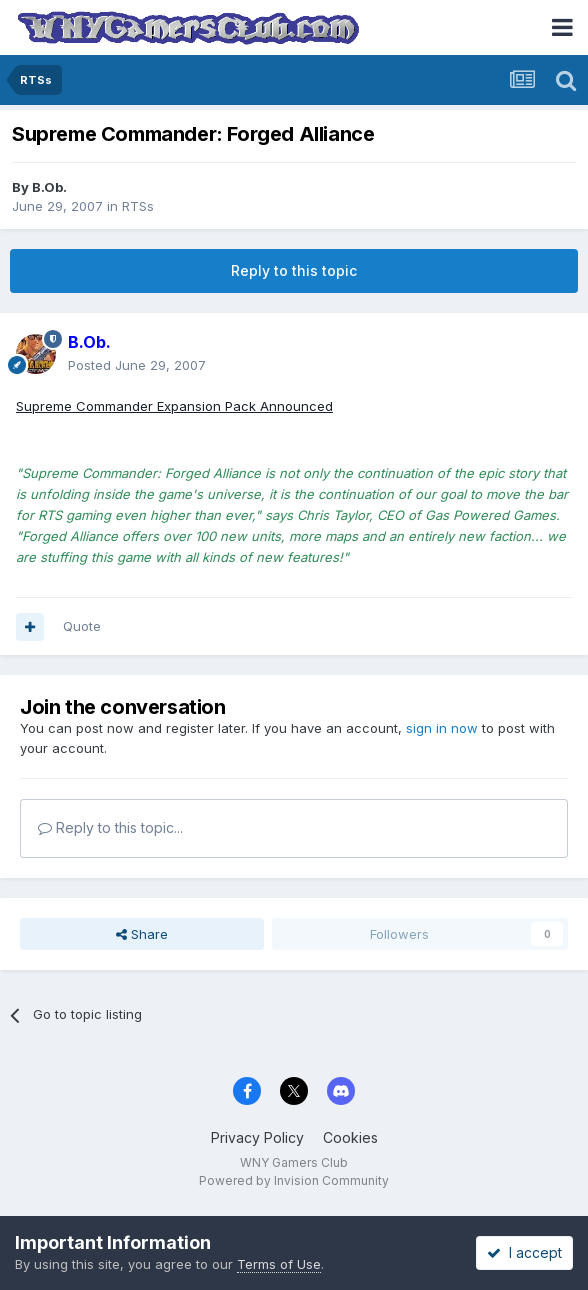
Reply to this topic (294, 270)
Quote (82, 626)
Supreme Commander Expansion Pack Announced (174, 406)
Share (142, 934)
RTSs (138, 206)
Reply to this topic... (110, 827)
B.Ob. (49, 187)
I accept (524, 1252)
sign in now (442, 728)
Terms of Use (279, 1264)
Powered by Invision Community (294, 1180)
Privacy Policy (257, 1137)
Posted (137, 365)
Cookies (350, 1137)
